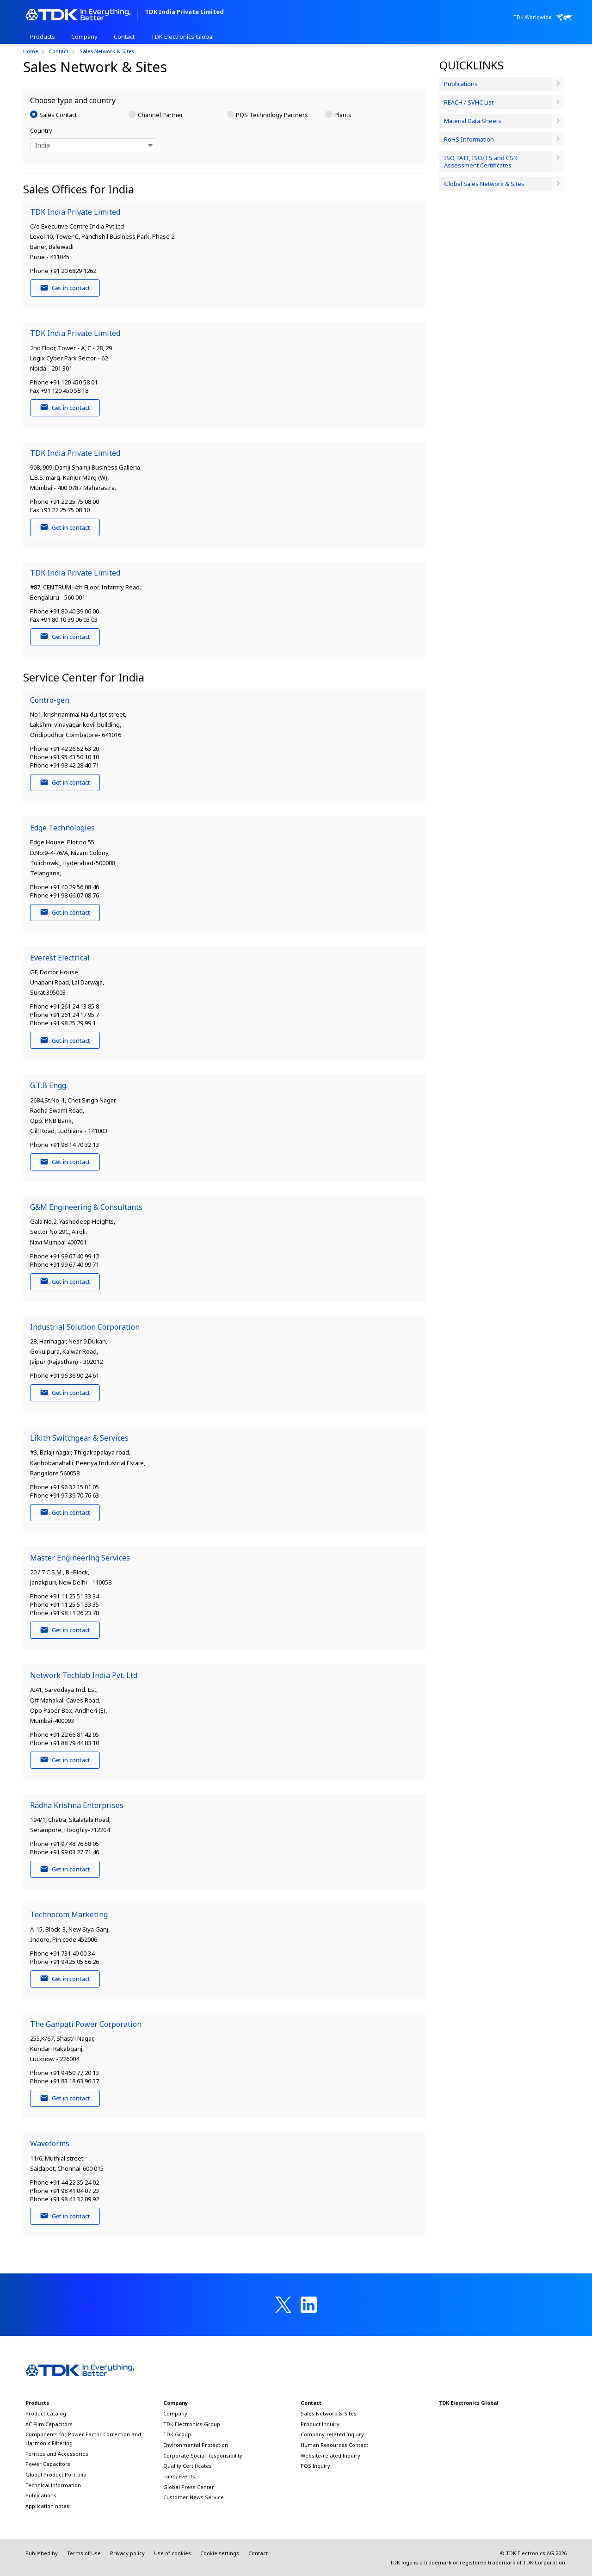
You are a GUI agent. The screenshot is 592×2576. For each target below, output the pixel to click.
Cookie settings (219, 2553)
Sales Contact (58, 115)
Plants (343, 115)
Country (41, 130)
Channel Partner (160, 115)
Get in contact (65, 288)
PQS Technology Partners (272, 115)
